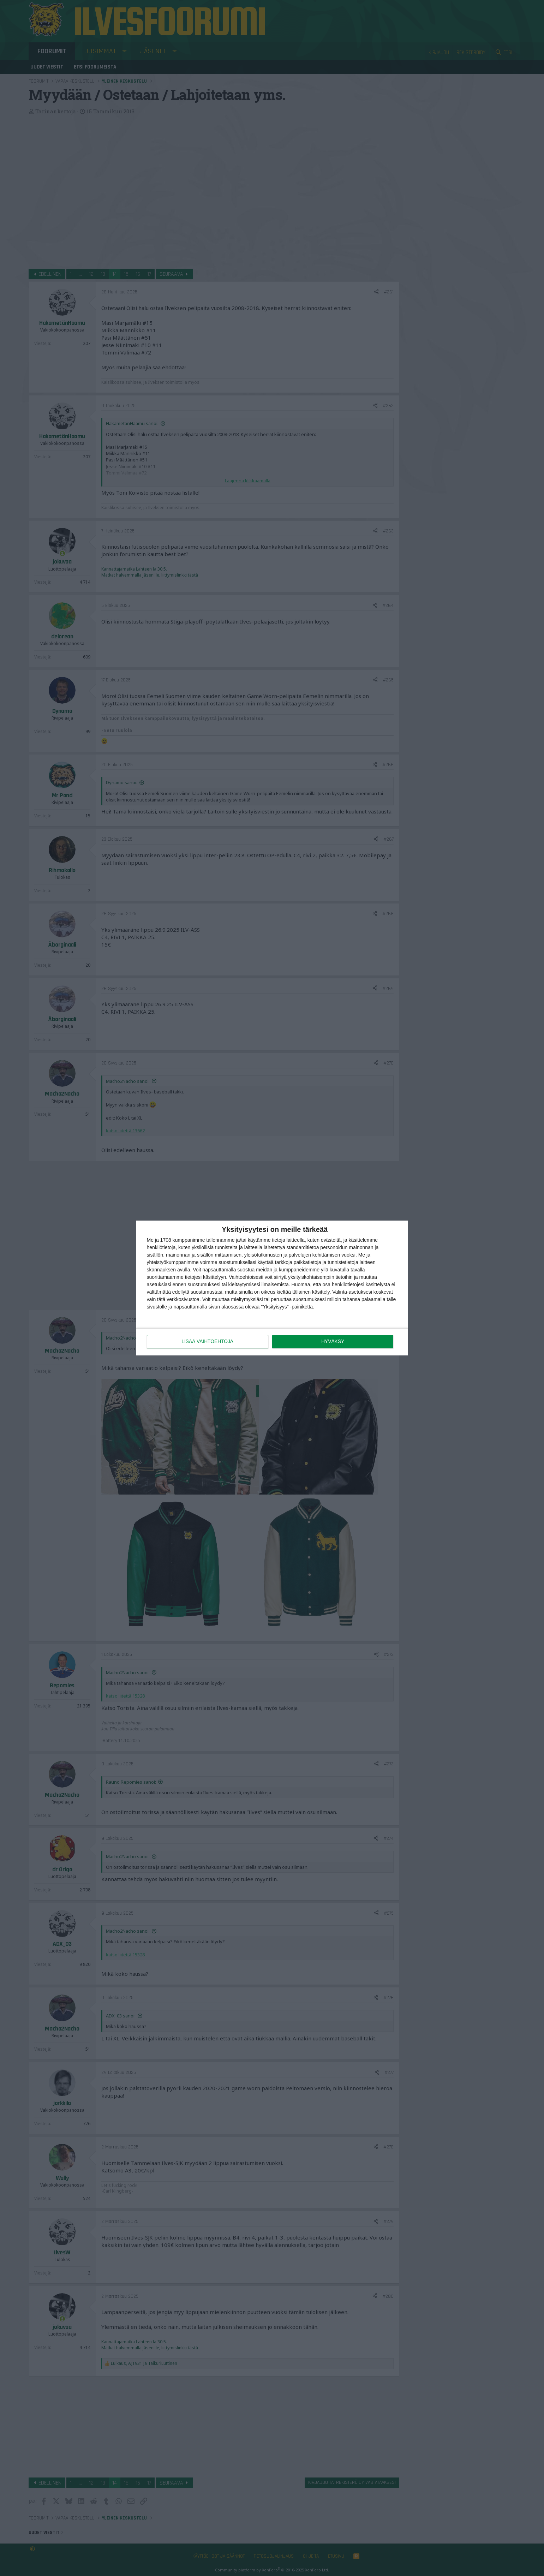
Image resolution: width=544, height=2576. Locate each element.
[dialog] (272, 1288)
